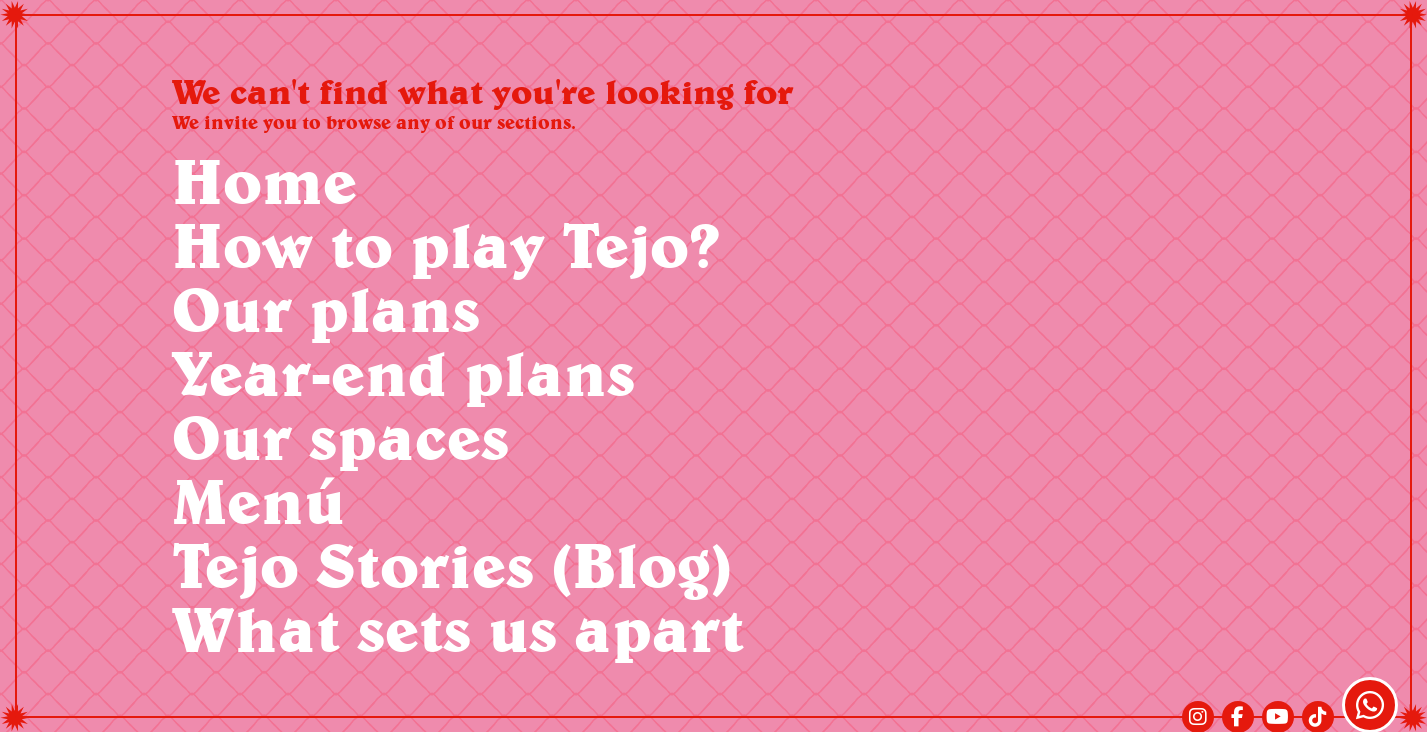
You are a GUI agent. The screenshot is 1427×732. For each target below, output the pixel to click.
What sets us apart (458, 628)
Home (264, 180)
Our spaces (340, 436)
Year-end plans (403, 372)
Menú (258, 500)
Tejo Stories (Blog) (452, 564)
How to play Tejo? (446, 244)
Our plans (326, 308)
